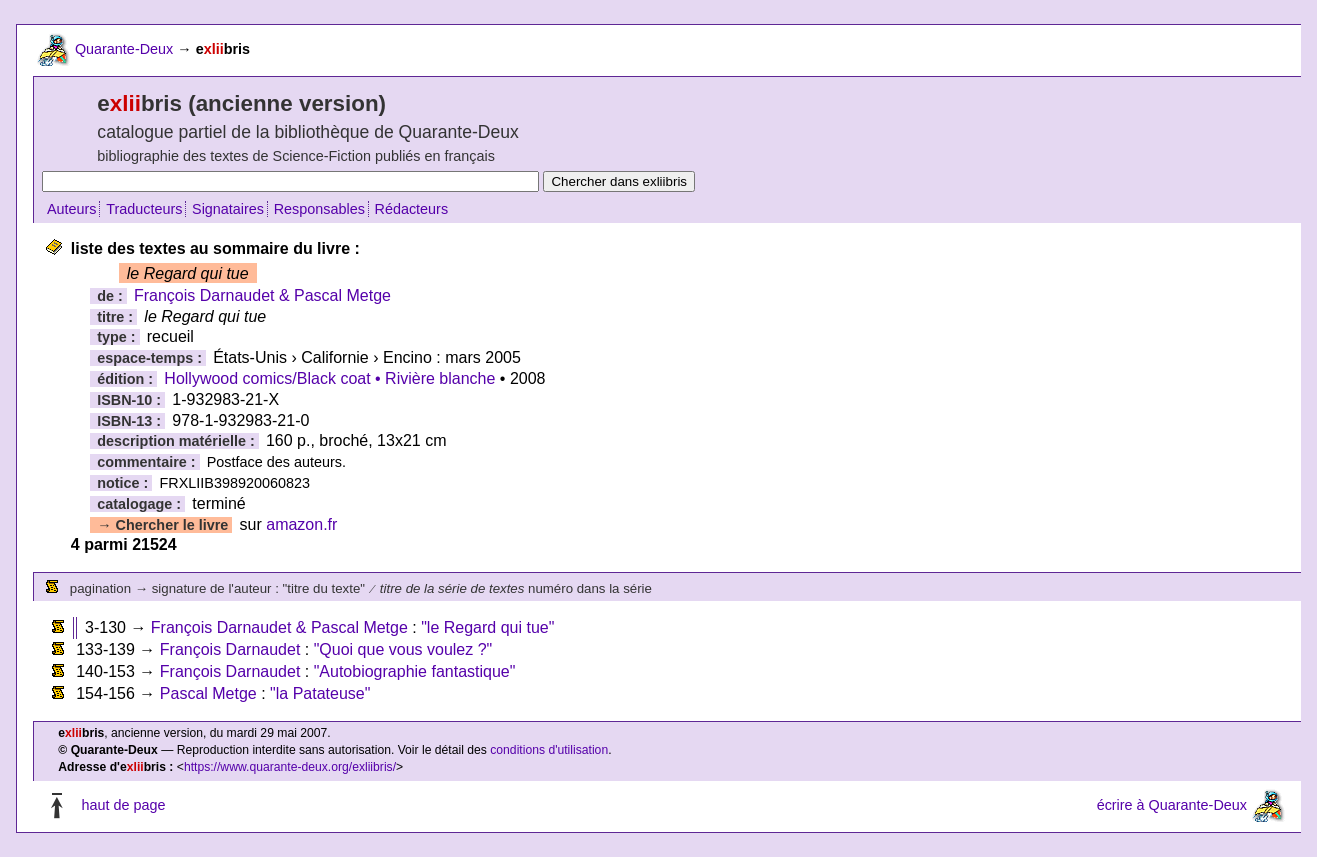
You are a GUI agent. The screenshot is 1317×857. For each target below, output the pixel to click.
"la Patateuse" (320, 693)
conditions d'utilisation (549, 750)
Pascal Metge (208, 693)
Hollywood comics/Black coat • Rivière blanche (329, 378)
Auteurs (72, 209)
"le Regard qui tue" (487, 627)
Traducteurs (144, 209)
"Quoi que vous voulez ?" (403, 649)
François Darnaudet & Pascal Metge (262, 295)
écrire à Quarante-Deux (1172, 805)
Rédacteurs (412, 209)
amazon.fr (301, 524)
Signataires (228, 209)
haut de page (123, 805)
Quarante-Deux (124, 49)
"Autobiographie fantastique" (415, 671)
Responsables (319, 209)
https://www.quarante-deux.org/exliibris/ (290, 767)
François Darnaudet (230, 649)
